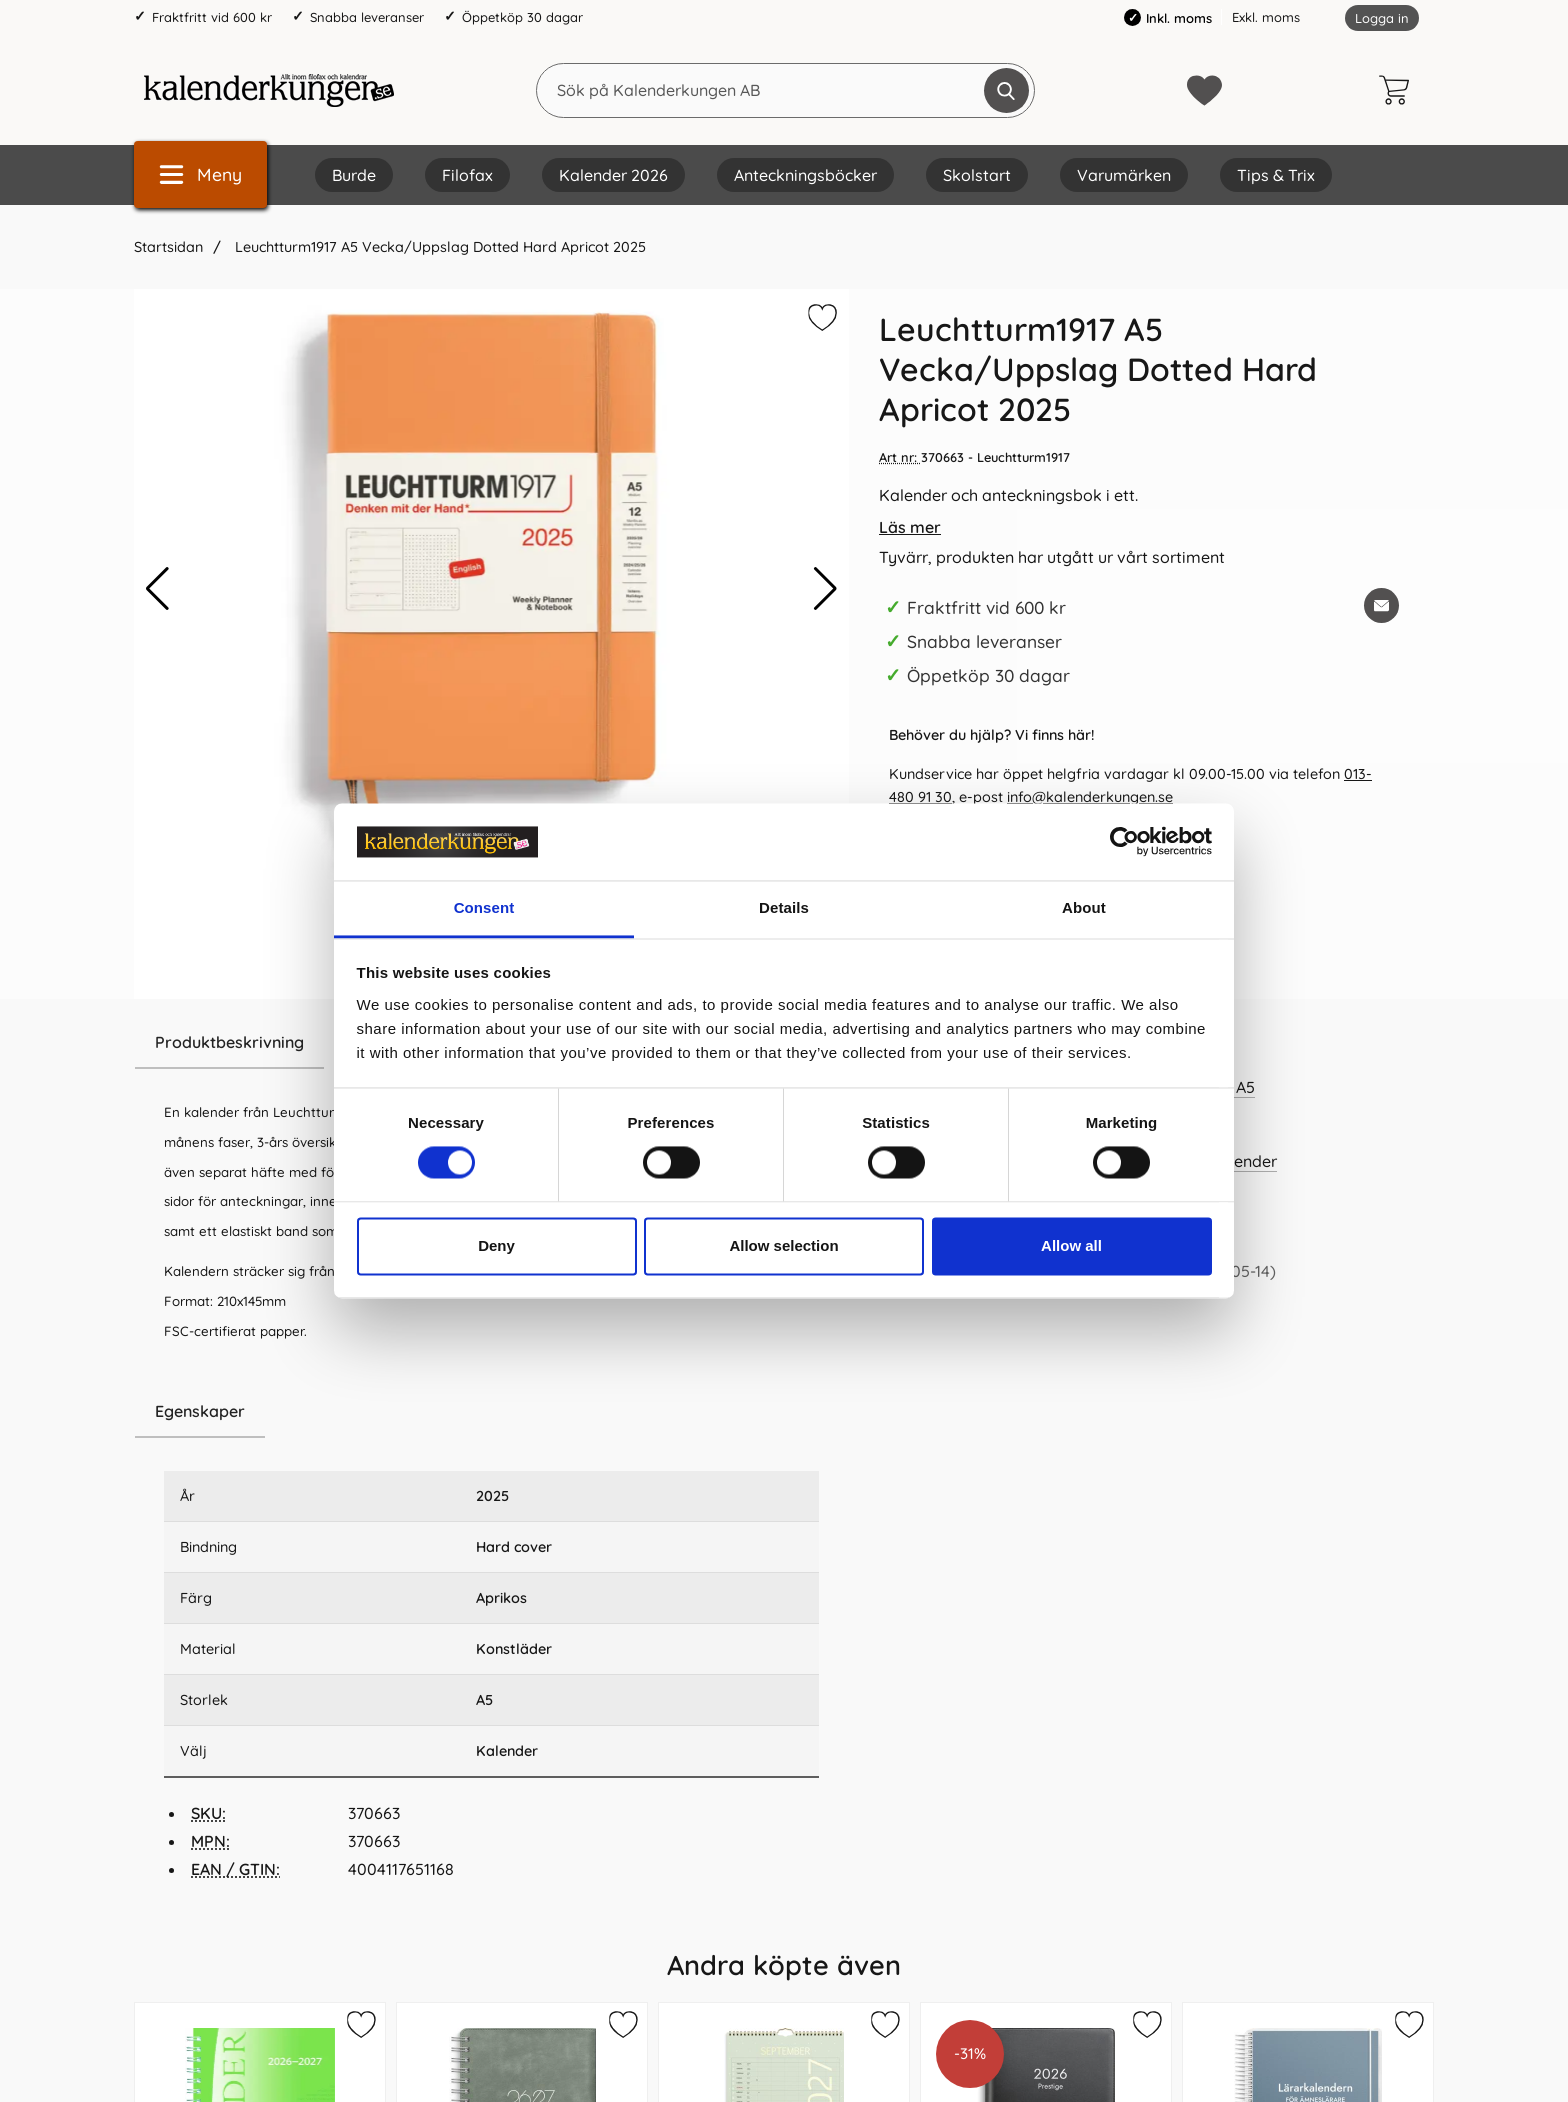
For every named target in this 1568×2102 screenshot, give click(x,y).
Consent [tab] (484, 907)
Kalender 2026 (613, 175)
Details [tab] (784, 907)
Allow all (1071, 1245)
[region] (491, 1412)
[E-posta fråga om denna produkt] (1381, 605)
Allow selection (783, 1245)
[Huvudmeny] (200, 174)
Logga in (1382, 18)
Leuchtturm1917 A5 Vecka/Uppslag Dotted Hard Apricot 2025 (440, 247)
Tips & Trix (1276, 175)
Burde (354, 175)
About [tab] (1084, 907)
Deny (496, 1245)
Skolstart (977, 175)
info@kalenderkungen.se (1090, 797)
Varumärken (1124, 175)
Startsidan (168, 247)
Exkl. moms (1266, 17)
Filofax (467, 175)
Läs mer (910, 527)
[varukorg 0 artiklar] (1399, 90)
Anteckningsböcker (805, 175)
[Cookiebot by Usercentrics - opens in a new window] (1124, 842)
